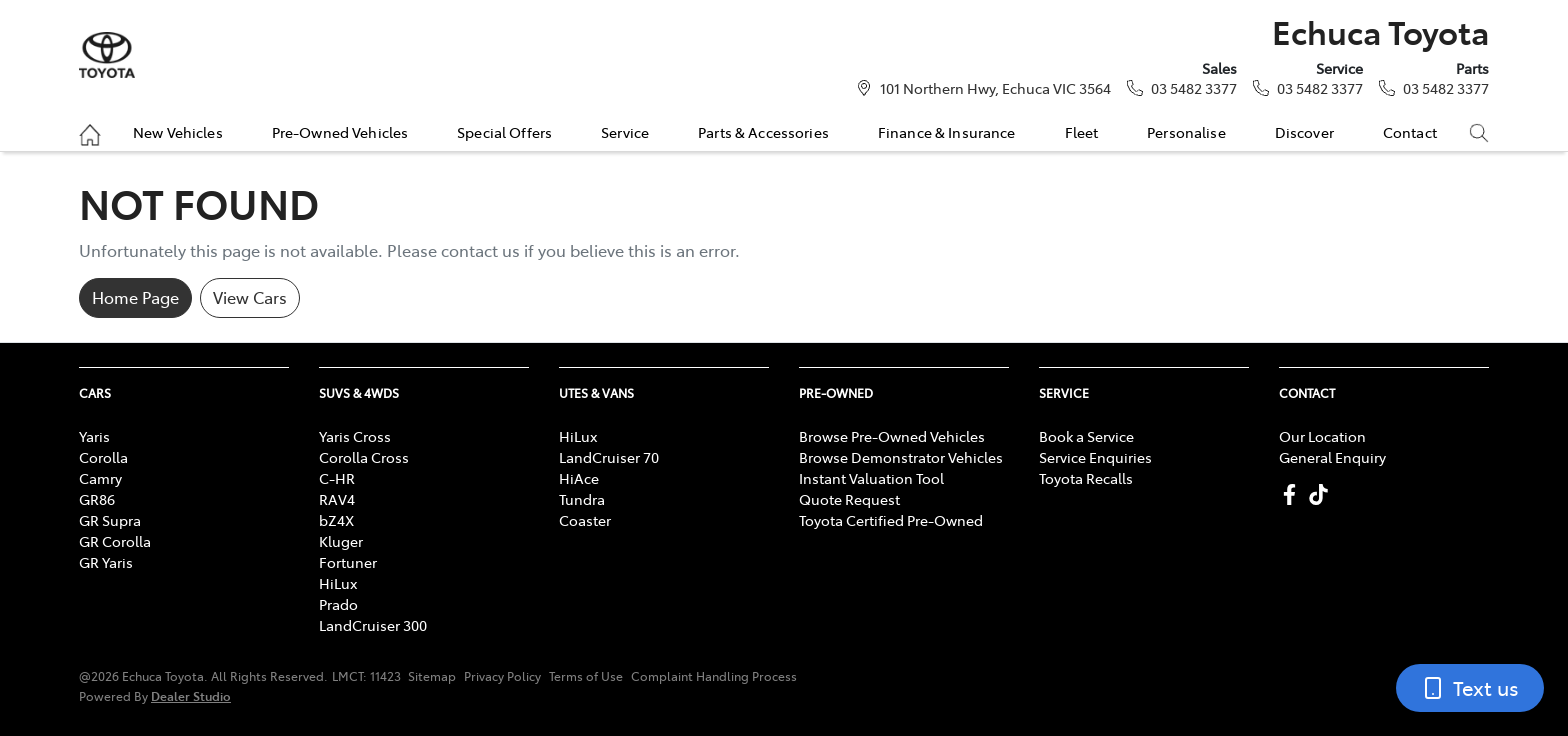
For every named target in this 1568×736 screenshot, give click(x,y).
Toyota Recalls (1086, 478)
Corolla (103, 457)
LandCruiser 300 (373, 625)
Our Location (1322, 436)
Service (625, 132)
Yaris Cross (355, 436)
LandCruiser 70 (609, 457)
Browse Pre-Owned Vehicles (892, 436)
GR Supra (110, 520)
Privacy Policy (502, 676)
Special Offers (504, 132)
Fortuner (348, 562)
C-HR (337, 478)
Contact (1410, 132)
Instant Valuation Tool (871, 478)
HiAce (579, 478)
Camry (100, 478)
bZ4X (336, 520)
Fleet (1082, 132)
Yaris (94, 436)
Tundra (582, 499)
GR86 (97, 499)
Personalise (1186, 132)
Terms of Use (586, 676)
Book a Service (1086, 436)
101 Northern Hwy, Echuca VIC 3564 (995, 88)
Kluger (341, 541)
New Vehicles (178, 132)
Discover (1304, 132)
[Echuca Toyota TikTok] (1322, 494)
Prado (338, 604)
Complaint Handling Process (714, 676)
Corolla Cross (364, 457)
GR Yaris (106, 562)
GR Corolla (115, 541)
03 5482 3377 (1194, 88)
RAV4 (337, 499)
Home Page (135, 297)
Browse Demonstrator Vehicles (901, 457)
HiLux (338, 583)
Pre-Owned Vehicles (340, 132)
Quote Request (849, 499)
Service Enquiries (1095, 457)
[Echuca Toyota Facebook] (1293, 494)
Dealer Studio (191, 695)
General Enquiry (1332, 457)
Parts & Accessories (763, 132)
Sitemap (432, 676)
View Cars (250, 297)
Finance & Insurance (947, 132)
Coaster (585, 520)
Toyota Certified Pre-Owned (891, 520)
